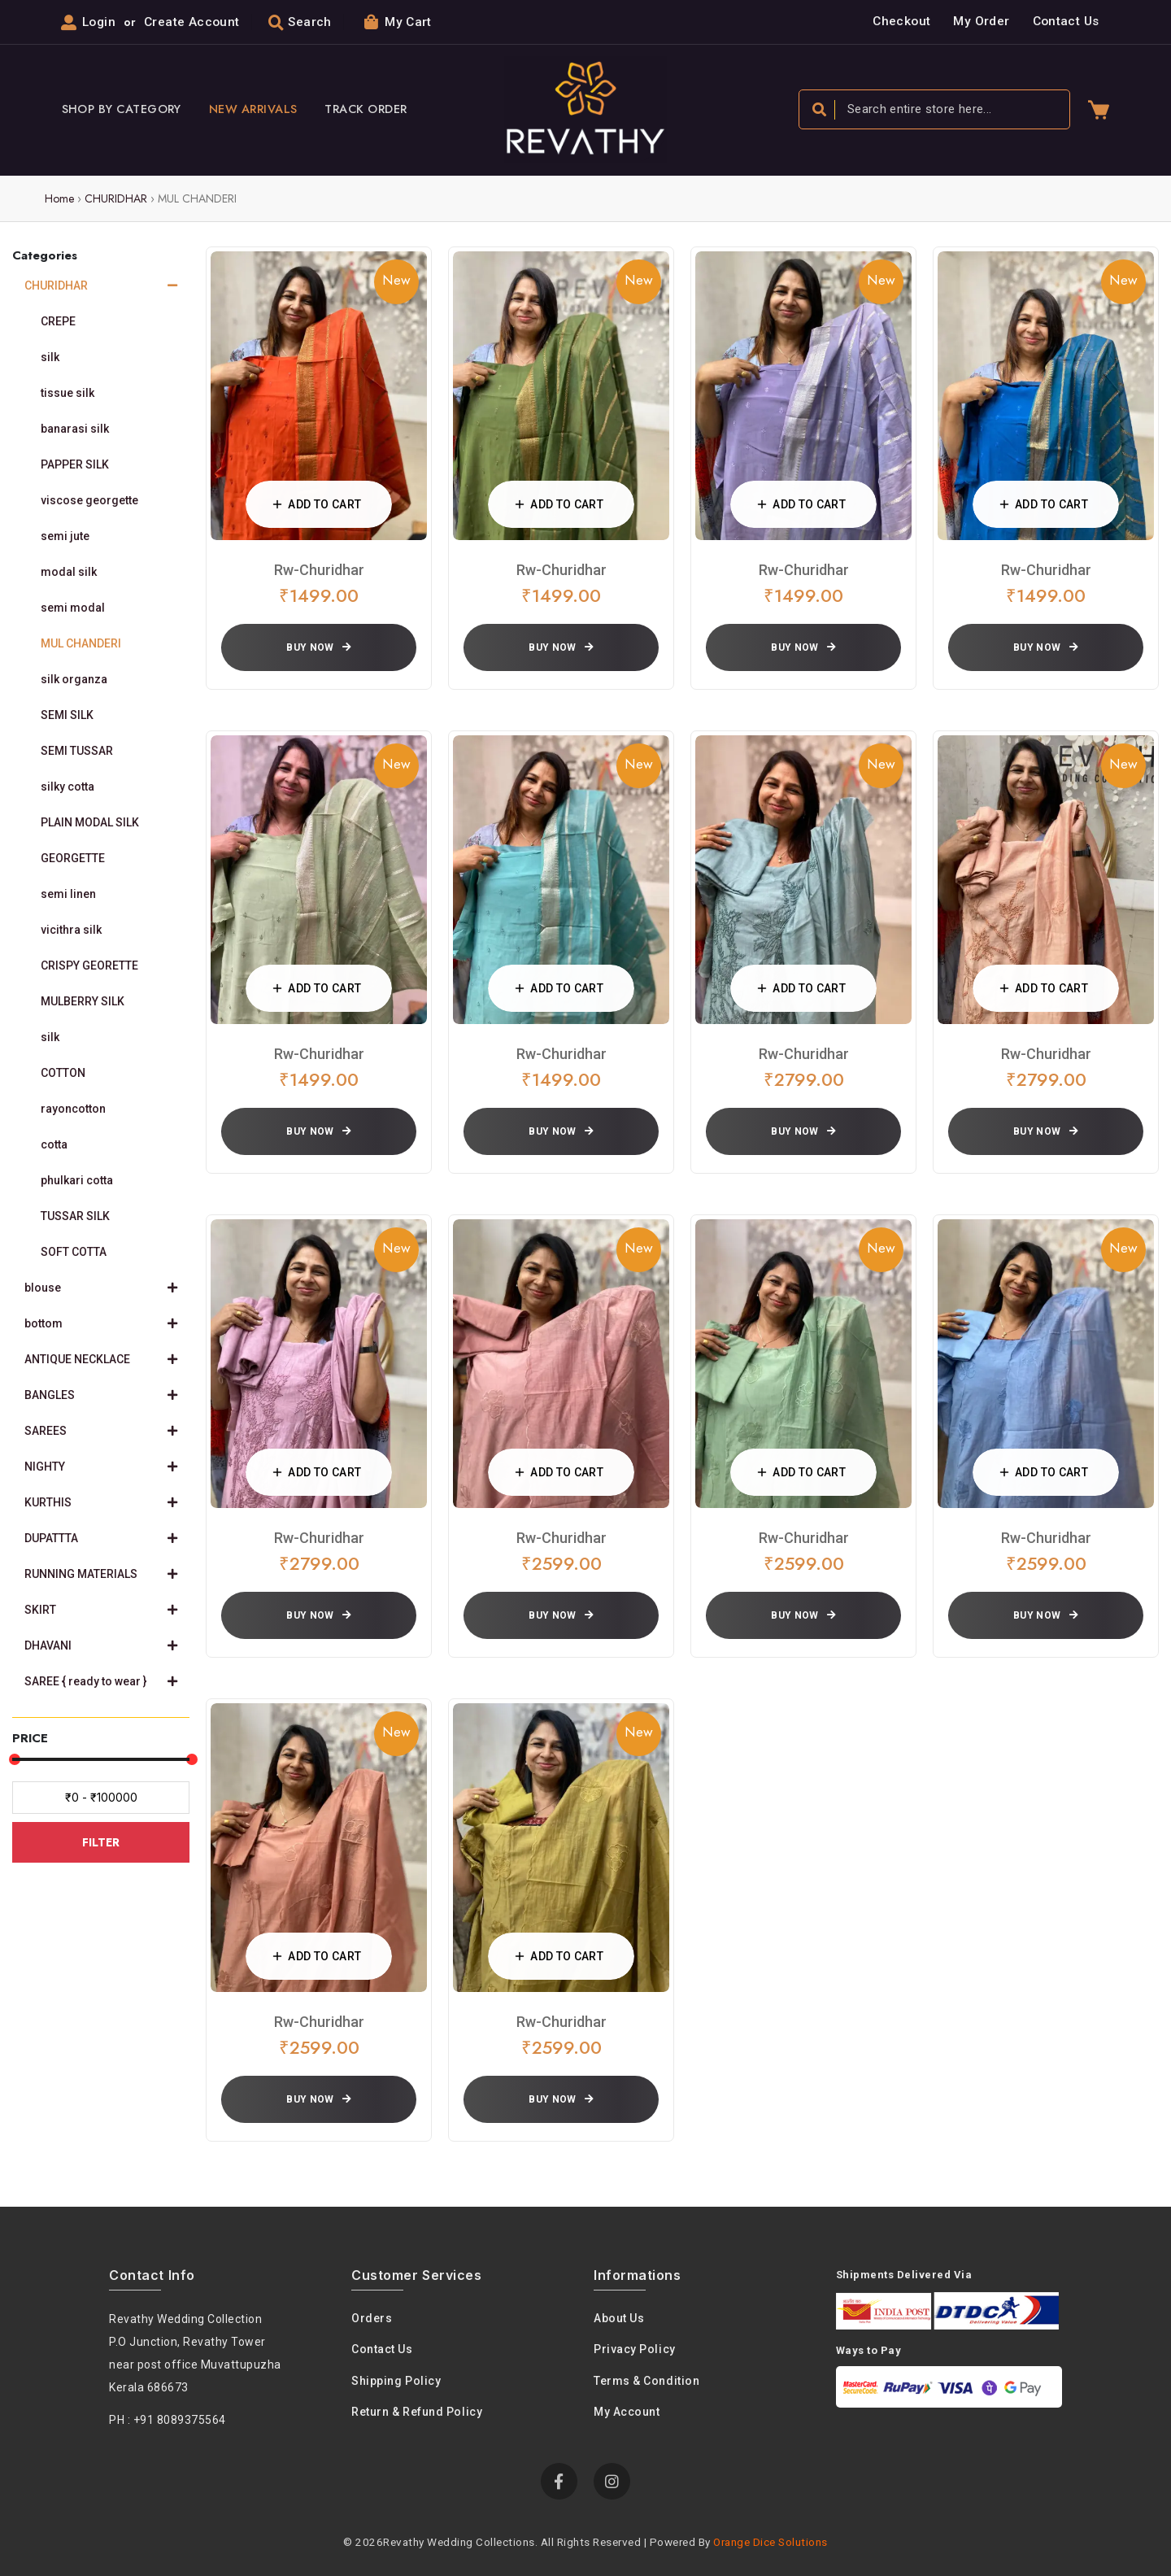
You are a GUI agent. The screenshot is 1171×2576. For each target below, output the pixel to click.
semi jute (65, 536)
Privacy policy (635, 2349)
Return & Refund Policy (416, 2411)
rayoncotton (73, 1108)
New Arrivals (253, 108)
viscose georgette (89, 500)
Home (59, 198)
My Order (981, 21)
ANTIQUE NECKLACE (100, 1359)
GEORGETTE (73, 858)
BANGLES (100, 1394)
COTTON (63, 1072)
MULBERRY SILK (82, 1001)
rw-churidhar (319, 569)
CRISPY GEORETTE (89, 965)
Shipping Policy (396, 2380)
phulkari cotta (77, 1180)
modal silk (69, 571)
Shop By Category (121, 108)
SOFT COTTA (74, 1251)
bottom (100, 1323)
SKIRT (100, 1609)
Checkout (901, 21)
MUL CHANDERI (81, 643)
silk (50, 357)
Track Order (365, 108)
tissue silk (67, 392)
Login (98, 22)
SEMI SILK (67, 714)
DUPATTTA (100, 1538)
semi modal (73, 607)
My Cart (398, 21)
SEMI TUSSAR (77, 750)
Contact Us (1066, 21)
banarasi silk (75, 428)
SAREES (100, 1430)
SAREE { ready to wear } (100, 1681)
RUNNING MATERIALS (100, 1573)
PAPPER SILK (75, 464)
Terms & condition (646, 2380)
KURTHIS (100, 1502)
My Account (627, 2411)
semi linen (68, 893)
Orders (371, 2318)
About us (619, 2318)
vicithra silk (71, 929)
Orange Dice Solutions (770, 2541)
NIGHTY (100, 1466)
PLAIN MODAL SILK (90, 822)
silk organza (74, 679)
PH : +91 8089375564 (167, 2419)
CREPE (58, 321)
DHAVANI (100, 1645)
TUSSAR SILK (75, 1216)
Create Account (191, 22)
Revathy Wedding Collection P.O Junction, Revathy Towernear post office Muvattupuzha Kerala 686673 (195, 2353)
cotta (54, 1144)
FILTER (101, 1842)
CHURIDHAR (116, 198)
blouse (100, 1287)
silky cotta (67, 786)
